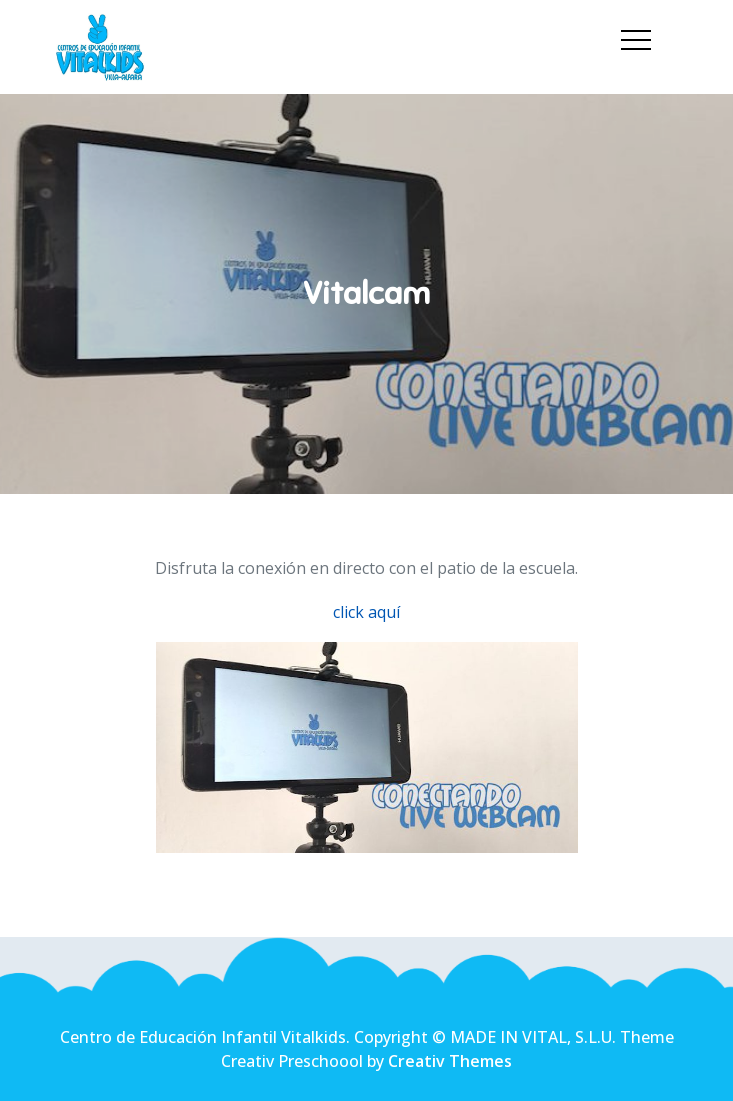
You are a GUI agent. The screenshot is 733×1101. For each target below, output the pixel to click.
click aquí (366, 612)
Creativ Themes (450, 1061)
